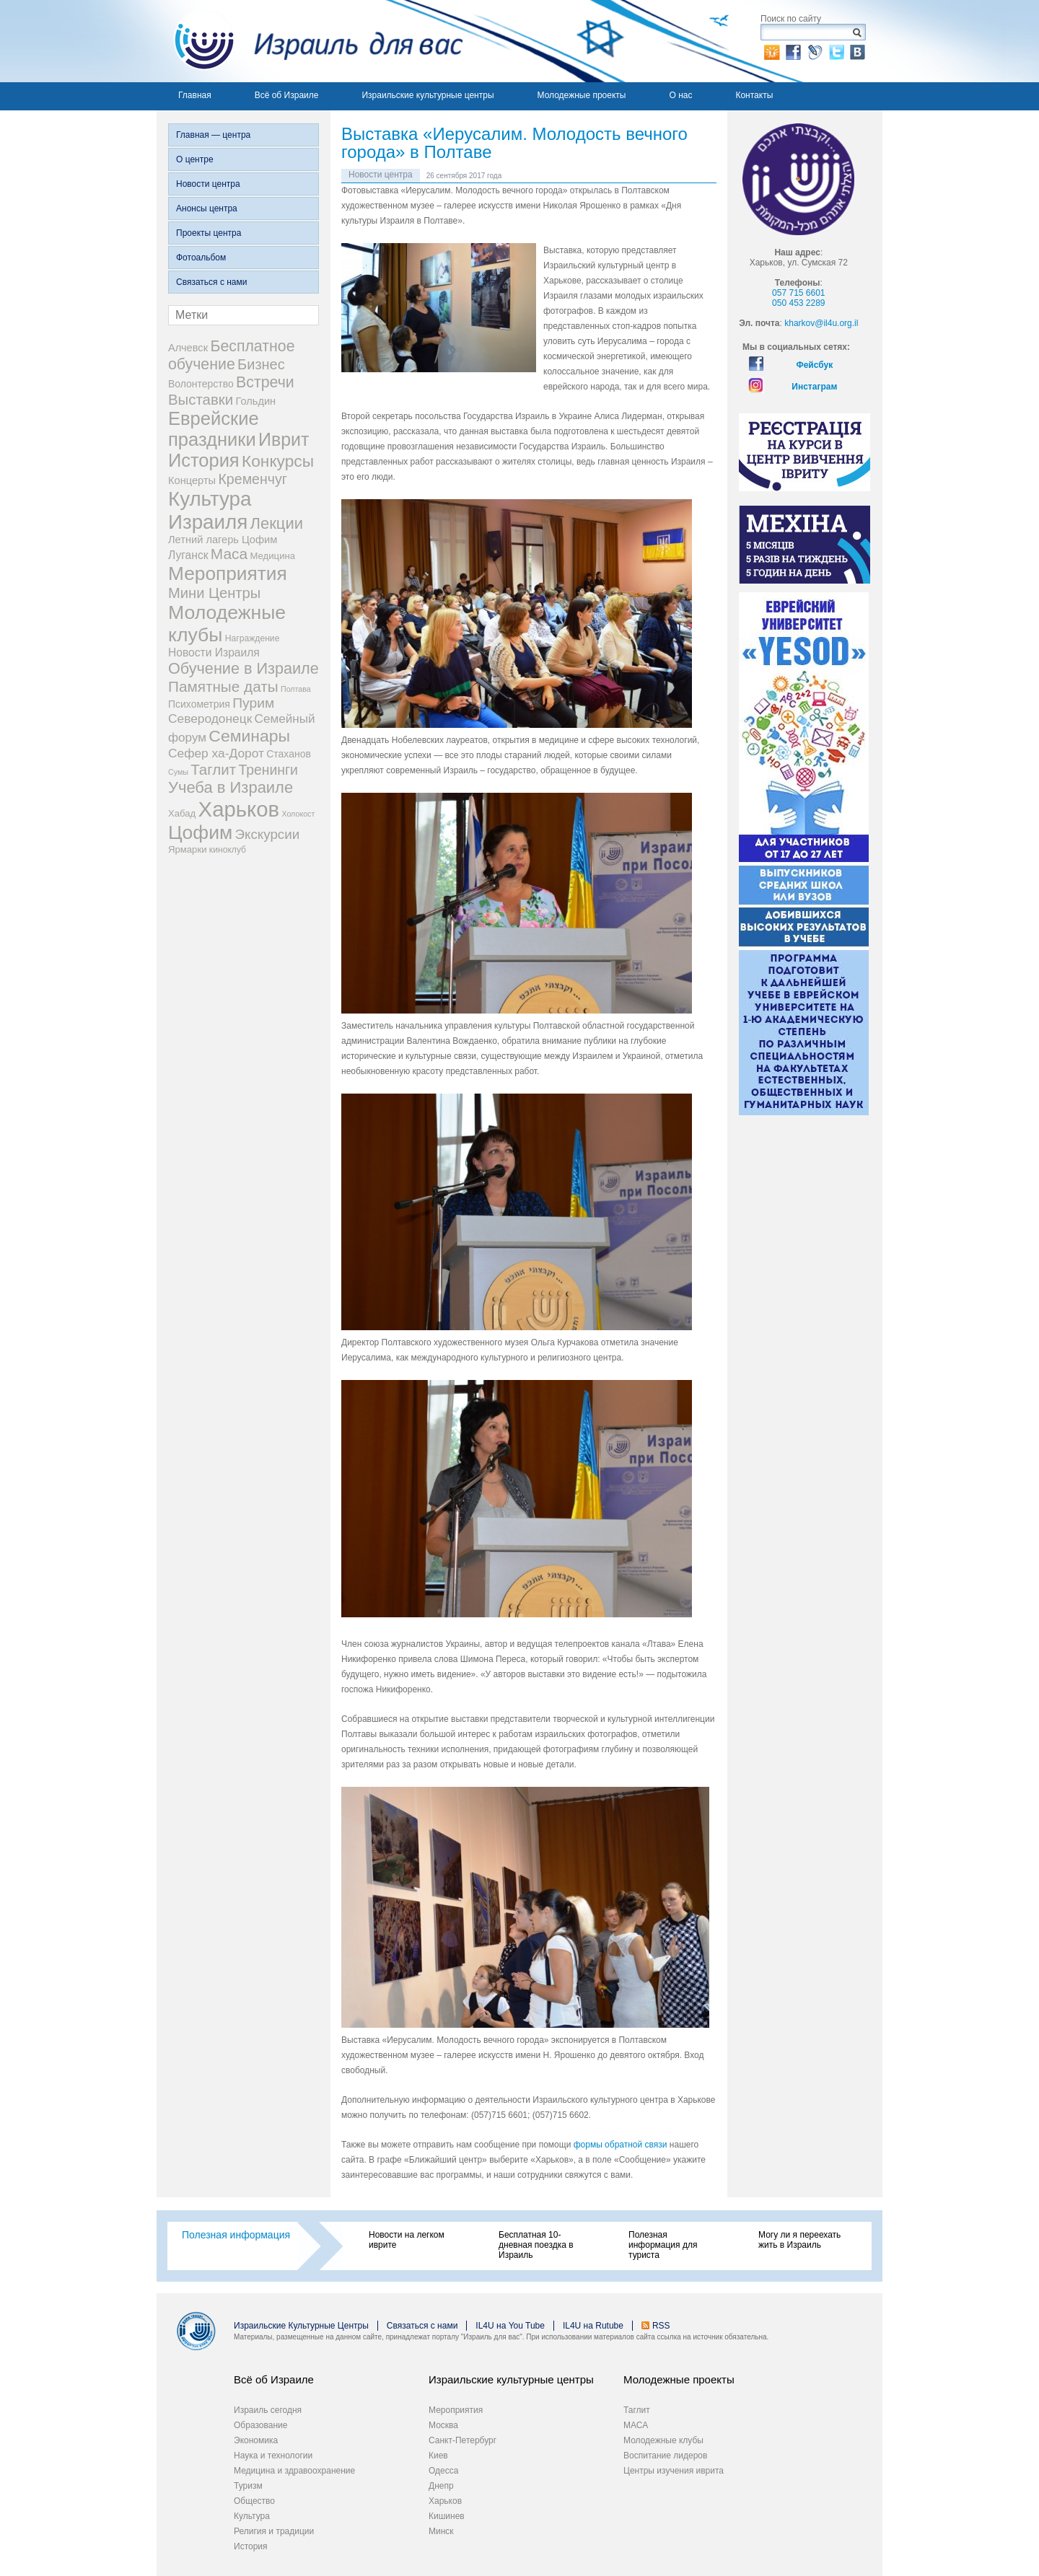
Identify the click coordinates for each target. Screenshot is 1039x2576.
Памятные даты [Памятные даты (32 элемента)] (223, 686)
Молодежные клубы (663, 2440)
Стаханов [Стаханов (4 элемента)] (288, 754)
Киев (438, 2455)
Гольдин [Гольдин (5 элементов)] (255, 401)
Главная (194, 95)
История (251, 2546)
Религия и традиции (274, 2531)
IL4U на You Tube (510, 2326)
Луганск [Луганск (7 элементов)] (188, 555)
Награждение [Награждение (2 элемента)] (252, 638)
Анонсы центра (206, 208)
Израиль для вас (310, 41)
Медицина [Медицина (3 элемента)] (272, 555)
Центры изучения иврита (673, 2471)
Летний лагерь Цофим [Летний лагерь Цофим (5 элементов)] (222, 539)
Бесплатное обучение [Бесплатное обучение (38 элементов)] (231, 355)
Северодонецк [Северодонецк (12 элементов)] (210, 718)
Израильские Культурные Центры (301, 2326)
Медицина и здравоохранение (294, 2471)
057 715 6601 (798, 293)
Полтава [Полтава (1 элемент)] (296, 689)
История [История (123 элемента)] (204, 460)
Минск (441, 2531)
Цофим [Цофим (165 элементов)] (200, 832)
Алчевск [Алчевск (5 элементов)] (188, 347)
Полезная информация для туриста (662, 2245)
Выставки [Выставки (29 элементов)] (200, 400)
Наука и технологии (273, 2455)
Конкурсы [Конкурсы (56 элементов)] (278, 461)
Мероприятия (456, 2410)
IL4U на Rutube (593, 2326)
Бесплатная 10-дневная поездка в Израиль (536, 2245)
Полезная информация (236, 2235)
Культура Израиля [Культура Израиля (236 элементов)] (209, 510)
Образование (260, 2425)
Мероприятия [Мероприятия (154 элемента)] (227, 573)
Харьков (445, 2501)
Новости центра (208, 184)
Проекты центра (208, 233)
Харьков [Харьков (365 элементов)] (239, 809)
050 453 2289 (798, 303)
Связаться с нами (211, 282)
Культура (252, 2516)
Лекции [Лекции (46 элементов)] (276, 523)
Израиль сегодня (268, 2410)
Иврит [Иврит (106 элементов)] (283, 439)
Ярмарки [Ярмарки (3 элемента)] (187, 849)
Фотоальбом (201, 257)
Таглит (636, 2410)
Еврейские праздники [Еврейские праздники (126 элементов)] (213, 428)
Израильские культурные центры (427, 95)
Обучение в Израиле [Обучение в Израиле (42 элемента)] (243, 668)
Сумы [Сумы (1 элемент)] (178, 772)
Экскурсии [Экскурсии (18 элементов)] (267, 834)
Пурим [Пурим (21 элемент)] (253, 703)
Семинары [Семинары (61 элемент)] (249, 735)
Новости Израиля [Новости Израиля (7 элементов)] (214, 652)
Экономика (256, 2440)
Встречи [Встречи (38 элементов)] (265, 382)
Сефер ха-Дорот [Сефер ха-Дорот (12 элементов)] (216, 753)
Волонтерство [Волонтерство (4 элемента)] (201, 384)
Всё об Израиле (287, 95)
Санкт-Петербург (462, 2440)
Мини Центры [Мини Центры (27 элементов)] (214, 593)
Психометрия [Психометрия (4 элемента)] (199, 704)
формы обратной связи (622, 2145)
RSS (661, 2326)
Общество (254, 2501)
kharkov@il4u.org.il (821, 323)
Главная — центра (213, 135)
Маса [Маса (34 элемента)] (229, 553)
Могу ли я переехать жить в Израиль (799, 2240)
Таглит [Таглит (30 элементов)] (213, 769)
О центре (195, 159)
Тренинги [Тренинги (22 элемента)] (268, 770)
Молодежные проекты (582, 95)
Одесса (443, 2471)
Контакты (754, 95)
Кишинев (447, 2516)
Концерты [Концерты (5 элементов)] (192, 480)
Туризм (248, 2486)
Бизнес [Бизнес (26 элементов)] (261, 364)
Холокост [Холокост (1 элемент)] (298, 813)
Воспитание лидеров (665, 2455)
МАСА (635, 2425)
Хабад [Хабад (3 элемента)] (182, 813)
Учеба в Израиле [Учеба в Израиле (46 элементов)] (230, 787)
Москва (443, 2425)
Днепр (441, 2486)
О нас (680, 95)
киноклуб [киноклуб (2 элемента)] (227, 850)
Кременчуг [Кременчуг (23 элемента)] (252, 479)
